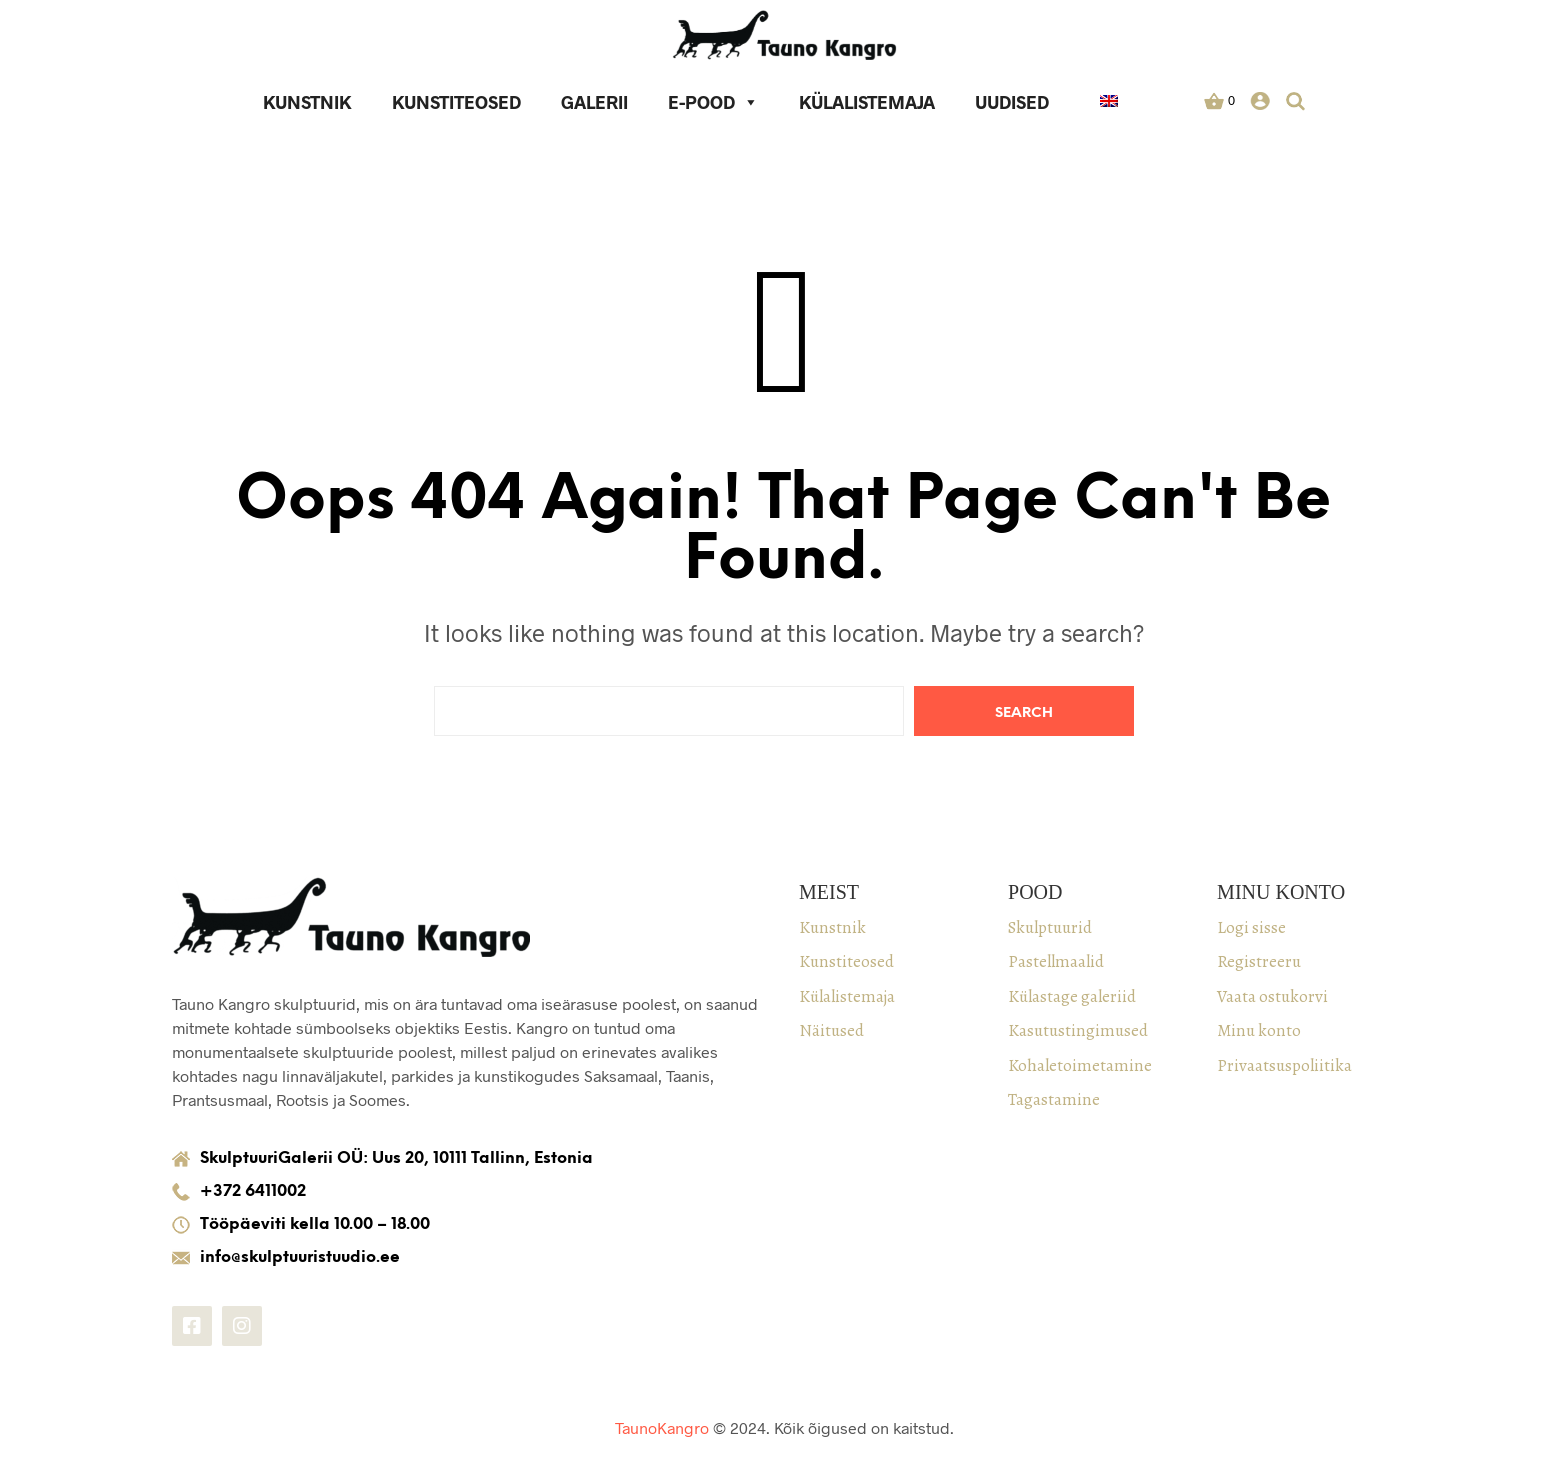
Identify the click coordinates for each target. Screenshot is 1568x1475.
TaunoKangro (662, 1427)
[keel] (1110, 103)
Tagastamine (1054, 1099)
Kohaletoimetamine (1080, 1065)
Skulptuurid (1050, 927)
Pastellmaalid (1056, 961)
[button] (1220, 101)
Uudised (1013, 102)
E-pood (714, 102)
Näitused (831, 1030)
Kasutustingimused (1078, 1030)
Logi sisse (1251, 927)
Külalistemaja (868, 102)
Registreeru (1259, 961)
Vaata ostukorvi (1272, 996)
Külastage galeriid (1072, 996)
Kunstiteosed (457, 102)
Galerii (595, 102)
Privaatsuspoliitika (1284, 1065)
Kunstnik (308, 102)
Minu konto (1259, 1030)
